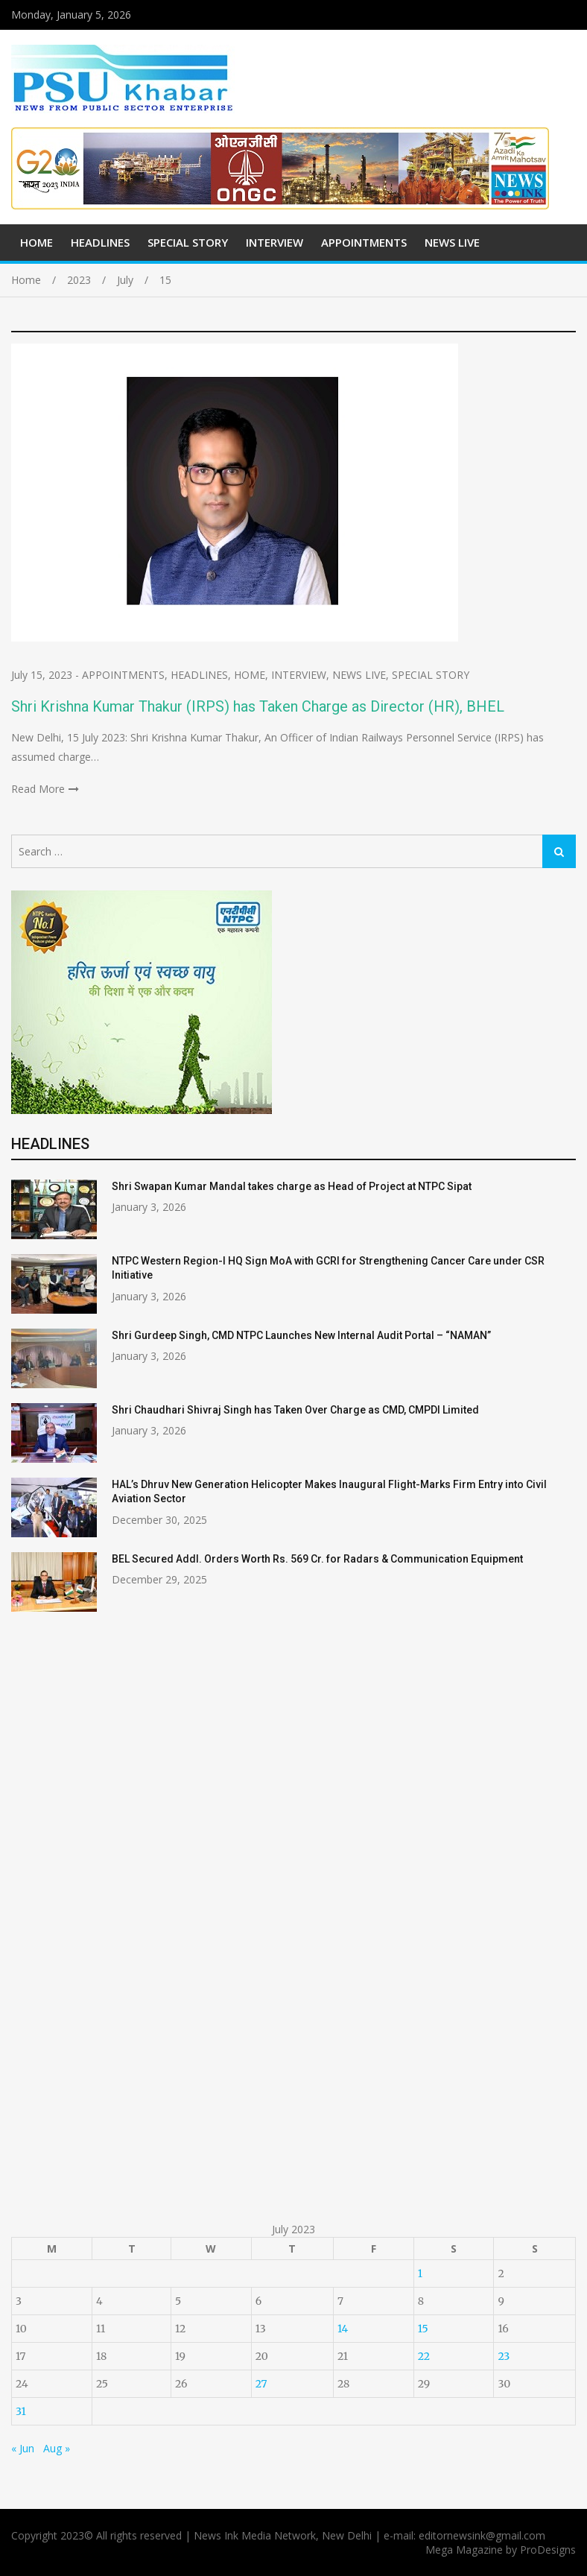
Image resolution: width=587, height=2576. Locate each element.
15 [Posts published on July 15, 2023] (423, 2328)
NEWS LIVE (452, 242)
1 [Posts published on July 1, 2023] (420, 2273)
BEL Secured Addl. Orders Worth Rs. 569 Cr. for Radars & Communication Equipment (317, 1559)
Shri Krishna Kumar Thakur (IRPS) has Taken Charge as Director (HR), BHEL (257, 706)
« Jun (22, 2448)
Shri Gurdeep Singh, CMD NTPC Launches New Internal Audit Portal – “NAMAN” (301, 1335)
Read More (38, 789)
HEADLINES (100, 242)
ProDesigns (548, 2549)
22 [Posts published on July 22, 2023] (424, 2356)
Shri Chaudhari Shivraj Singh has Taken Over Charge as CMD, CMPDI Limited (295, 1410)
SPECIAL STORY (187, 242)
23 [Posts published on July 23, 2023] (504, 2356)
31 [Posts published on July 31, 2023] (21, 2411)
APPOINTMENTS (364, 242)
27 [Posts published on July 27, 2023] (261, 2383)
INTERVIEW (274, 242)
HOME (36, 242)
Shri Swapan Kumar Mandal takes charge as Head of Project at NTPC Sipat (292, 1186)
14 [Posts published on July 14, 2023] (342, 2328)
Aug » (56, 2448)
